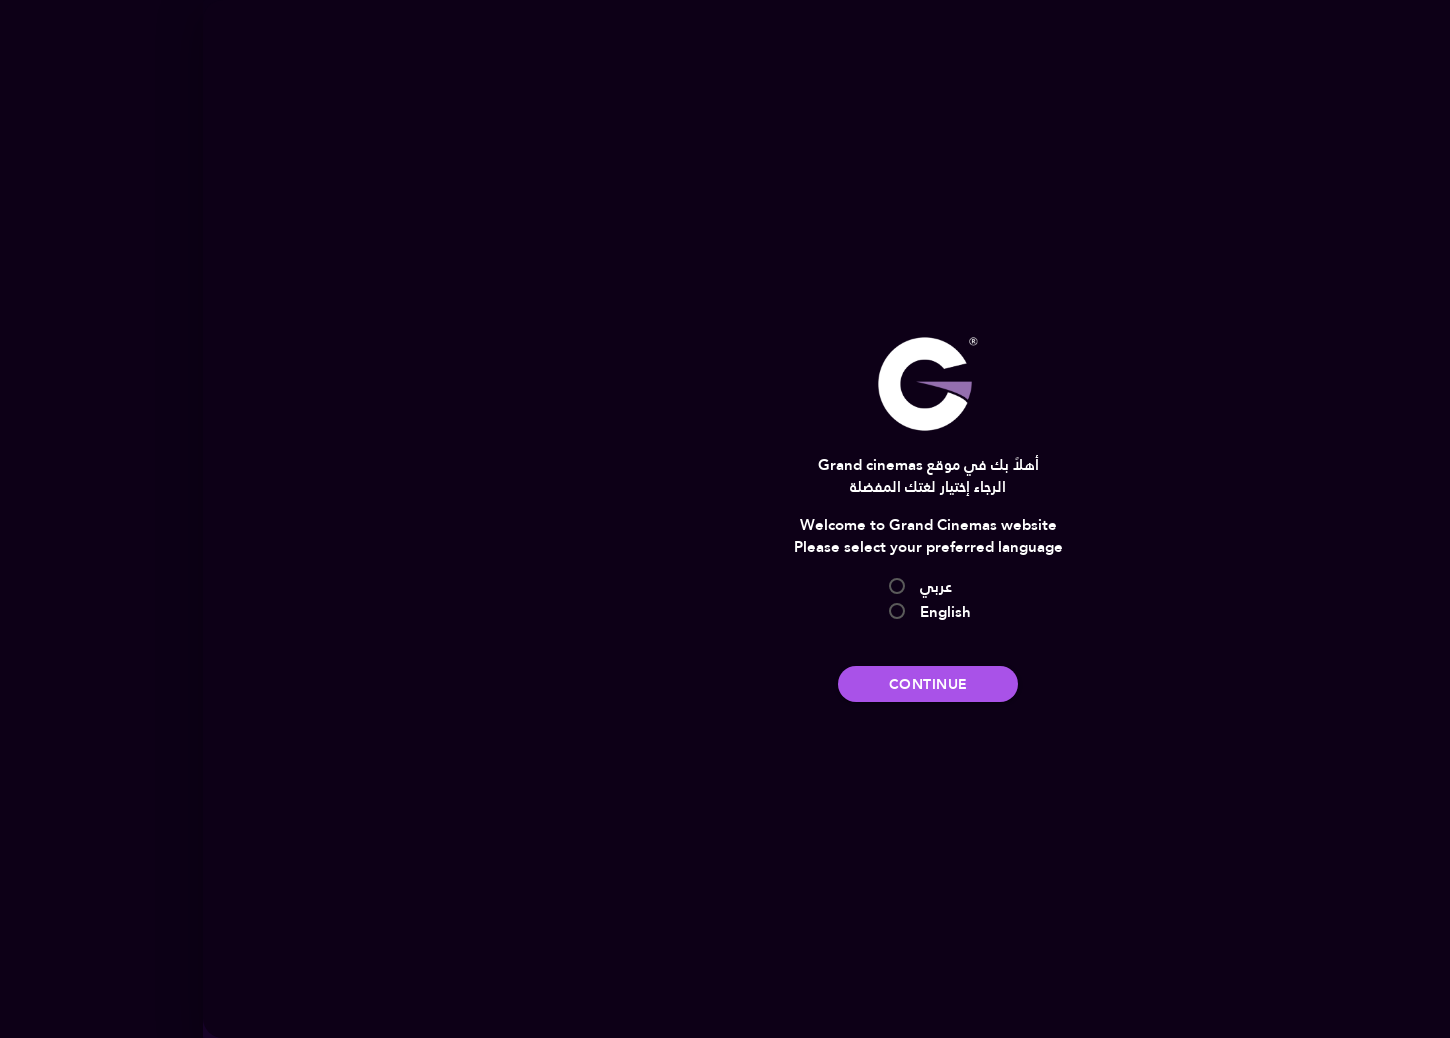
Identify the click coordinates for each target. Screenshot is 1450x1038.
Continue (725, 684)
